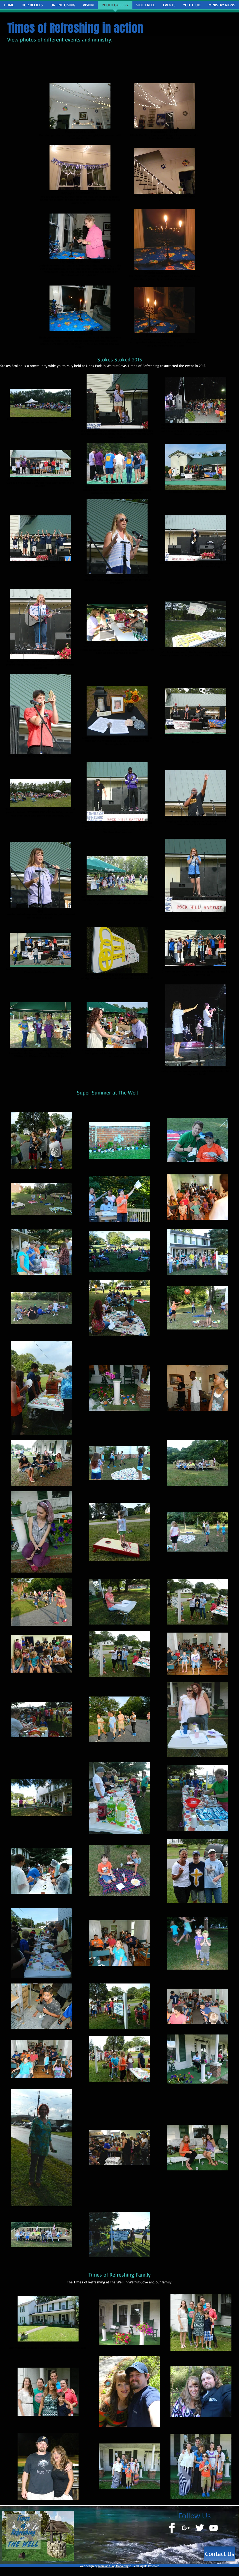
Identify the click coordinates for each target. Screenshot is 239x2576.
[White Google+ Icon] (185, 2528)
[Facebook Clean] (172, 2528)
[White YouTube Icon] (213, 2528)
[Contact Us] (219, 2553)
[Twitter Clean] (199, 2528)
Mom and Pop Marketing (113, 2566)
